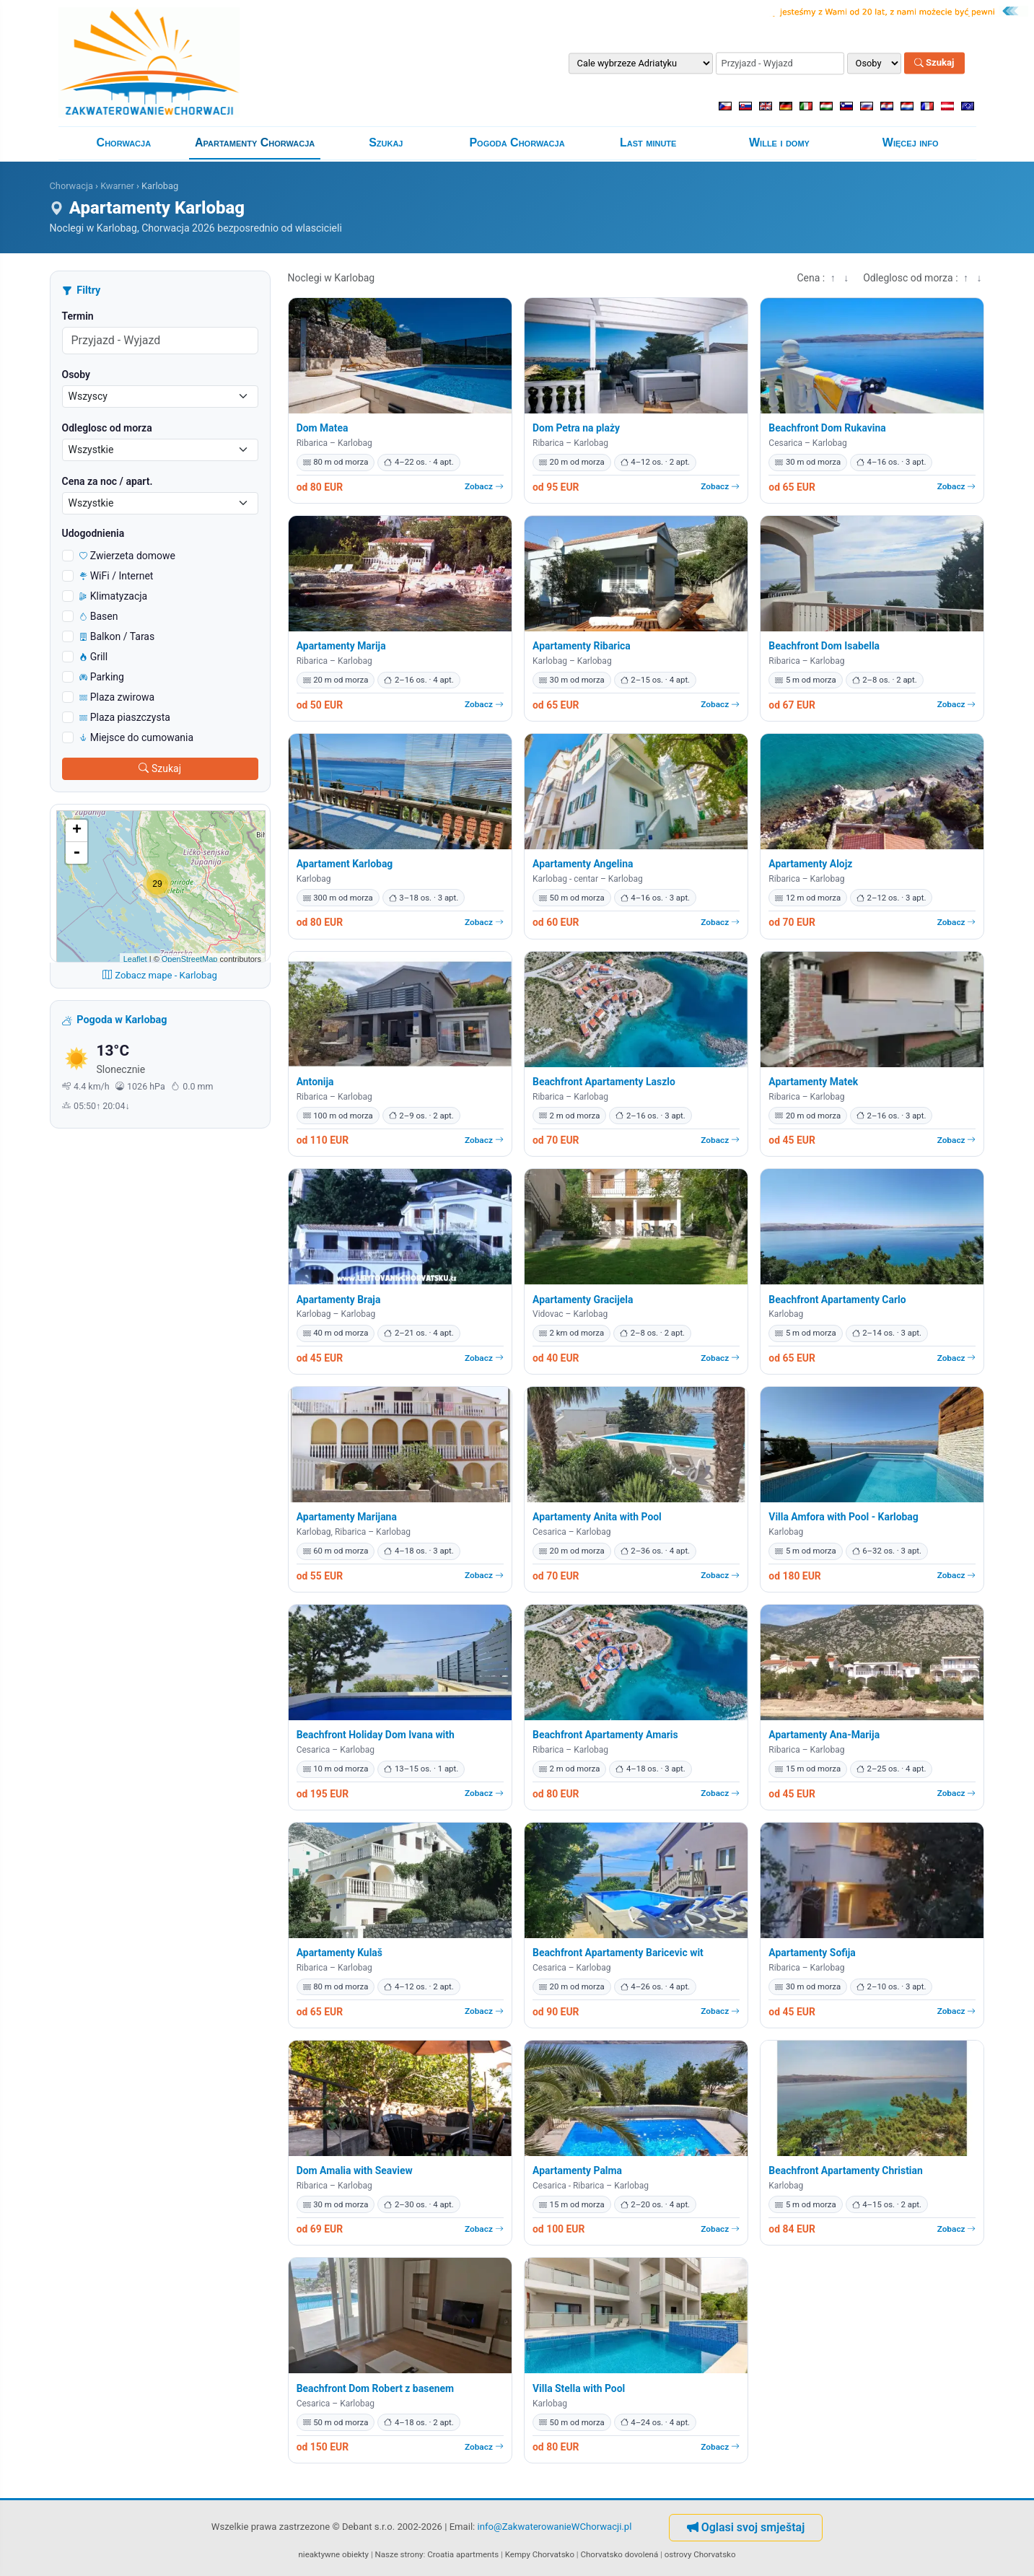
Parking (101, 677)
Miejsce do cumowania (136, 737)
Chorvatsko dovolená (620, 2554)
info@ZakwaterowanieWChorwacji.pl (555, 2527)
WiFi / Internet (116, 576)
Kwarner (117, 185)
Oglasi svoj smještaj (746, 2527)
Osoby (76, 374)
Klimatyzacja (113, 596)
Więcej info (910, 142)
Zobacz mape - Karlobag (159, 975)
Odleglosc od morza (107, 428)
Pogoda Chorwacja (516, 142)
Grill (93, 656)
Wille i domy (779, 142)
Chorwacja (124, 142)
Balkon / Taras (117, 636)
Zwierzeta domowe (127, 555)
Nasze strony (399, 2554)
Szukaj (934, 63)
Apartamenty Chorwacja (255, 142)
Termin (78, 316)
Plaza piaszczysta (124, 717)
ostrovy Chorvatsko (700, 2554)
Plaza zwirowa (117, 697)
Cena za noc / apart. (107, 481)
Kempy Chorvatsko (539, 2554)
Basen (98, 616)
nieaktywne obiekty (334, 2554)
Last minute (648, 142)
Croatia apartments (463, 2554)
